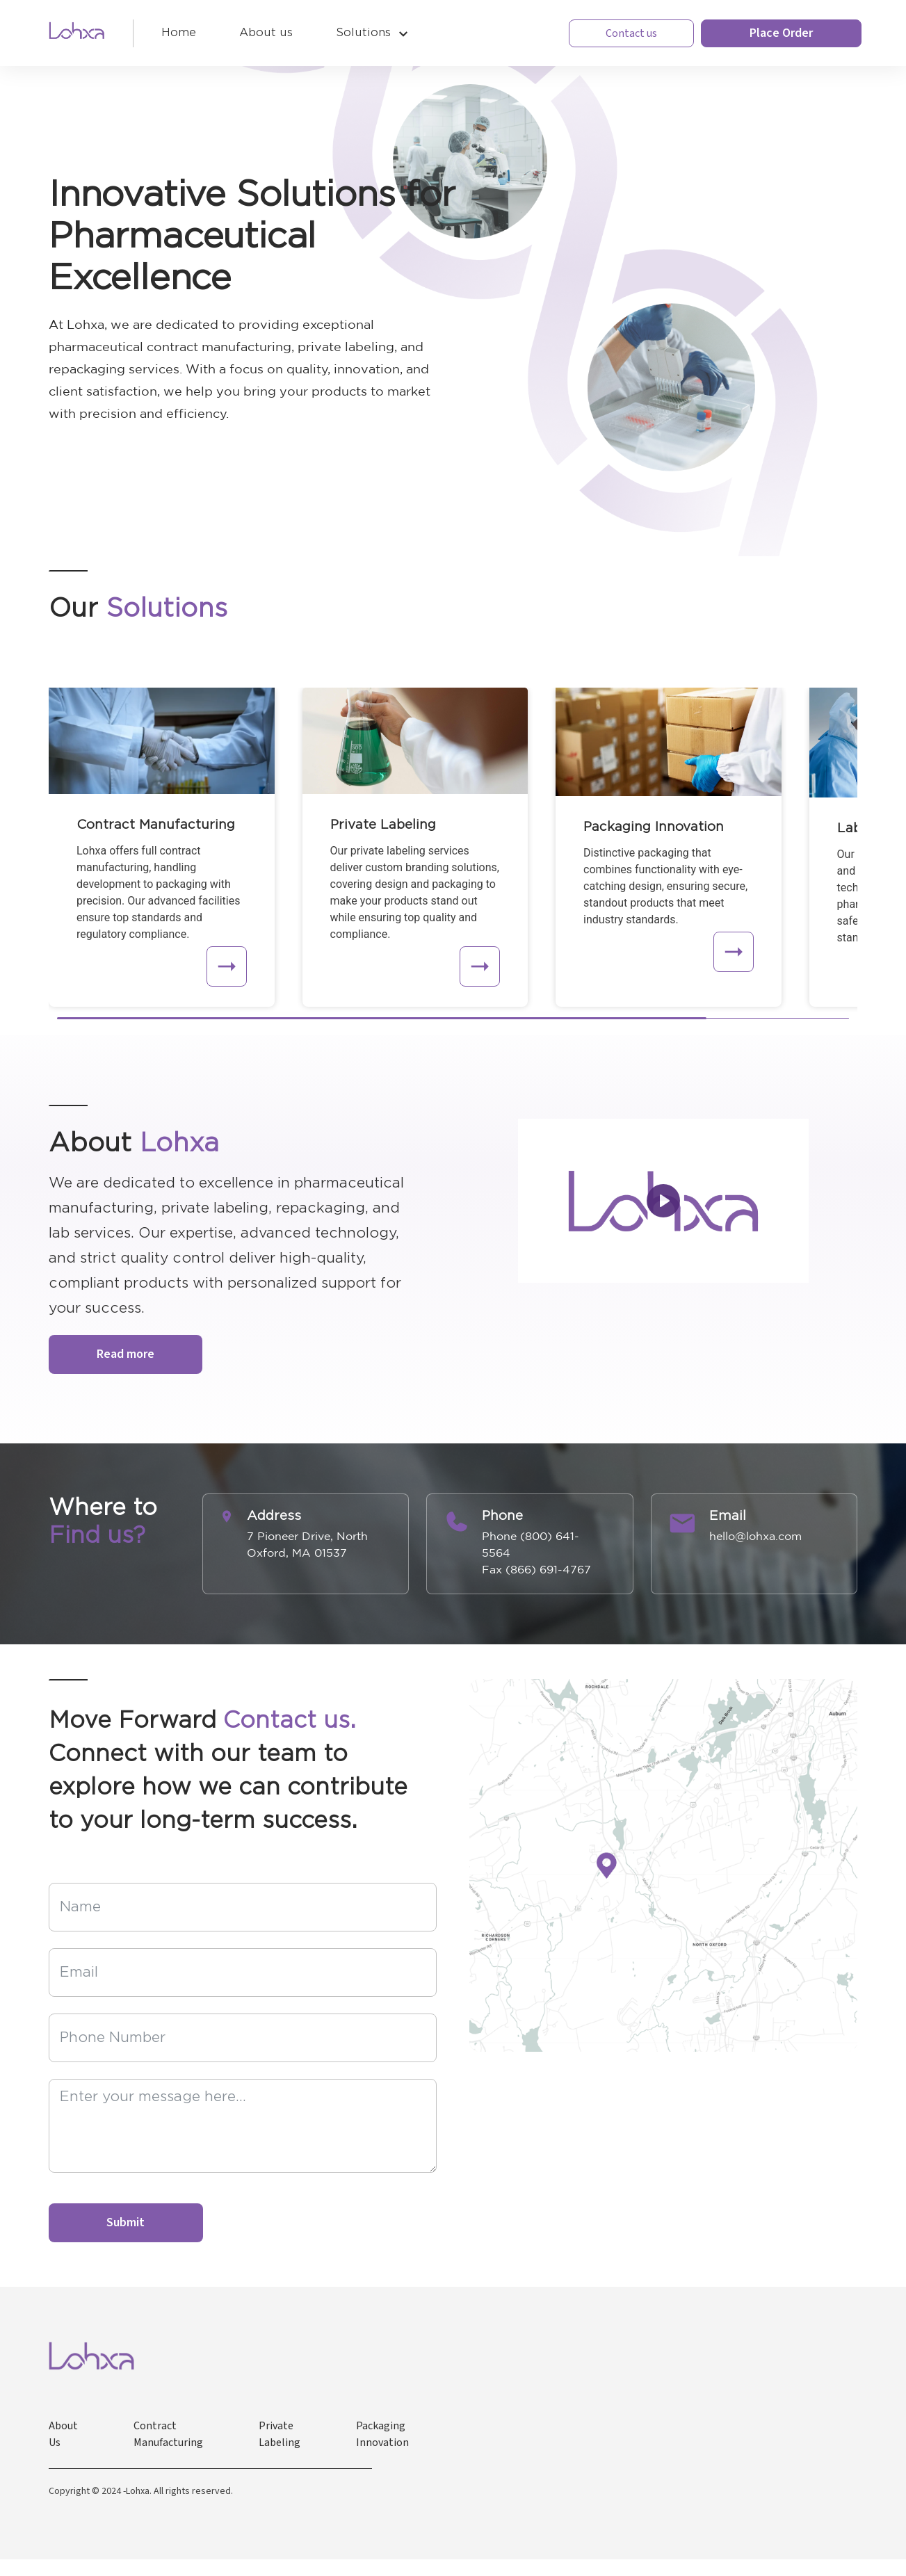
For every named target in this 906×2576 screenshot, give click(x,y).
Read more (125, 1354)
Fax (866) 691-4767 (536, 1569)
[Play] (663, 1200)
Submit (125, 2222)
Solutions (363, 33)
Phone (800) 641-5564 (530, 1544)
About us (266, 33)
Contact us (631, 33)
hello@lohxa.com (755, 1536)
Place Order (781, 33)
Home (178, 33)
